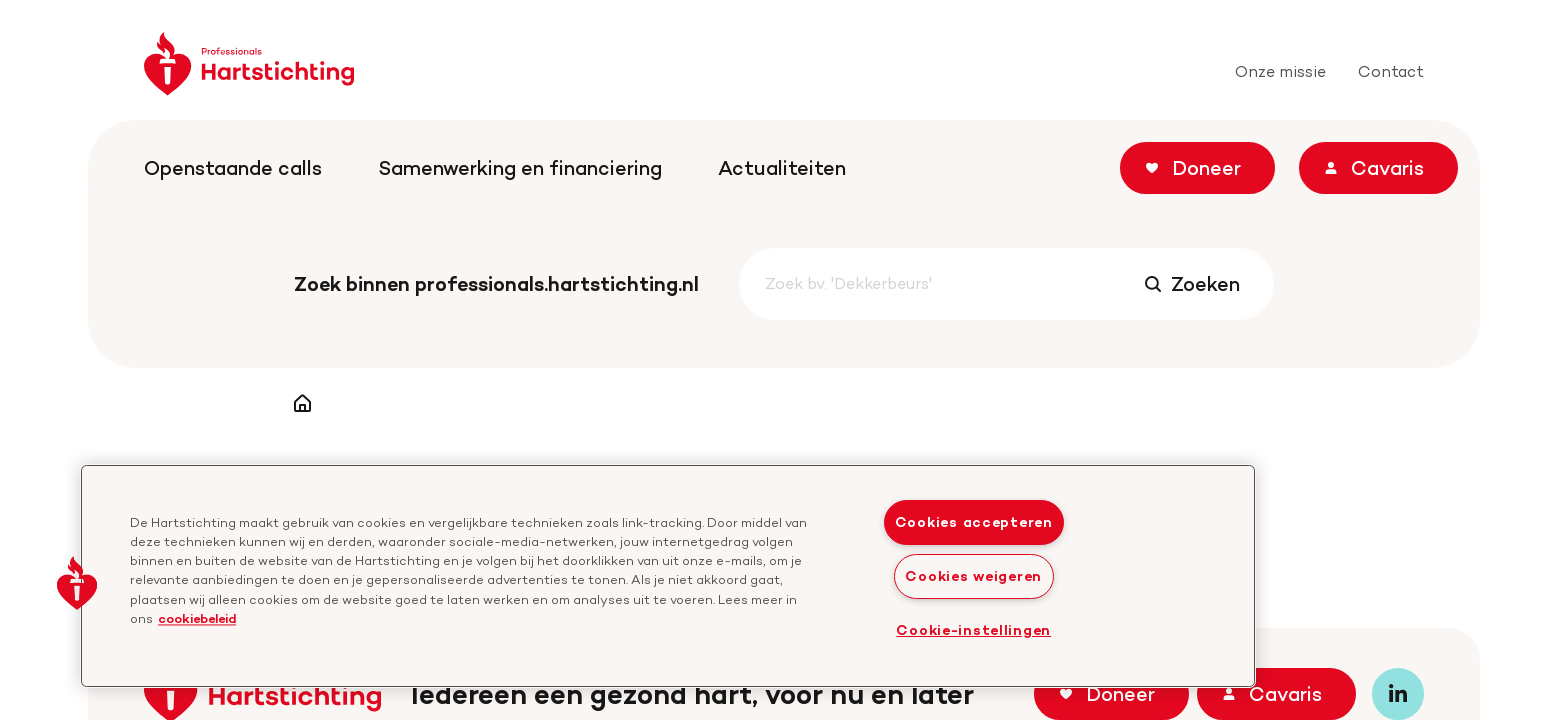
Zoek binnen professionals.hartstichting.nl (496, 283)
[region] (668, 576)
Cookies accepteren (974, 522)
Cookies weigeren (973, 576)
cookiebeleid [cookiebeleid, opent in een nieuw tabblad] (197, 618)
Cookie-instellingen (973, 630)
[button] (77, 583)
